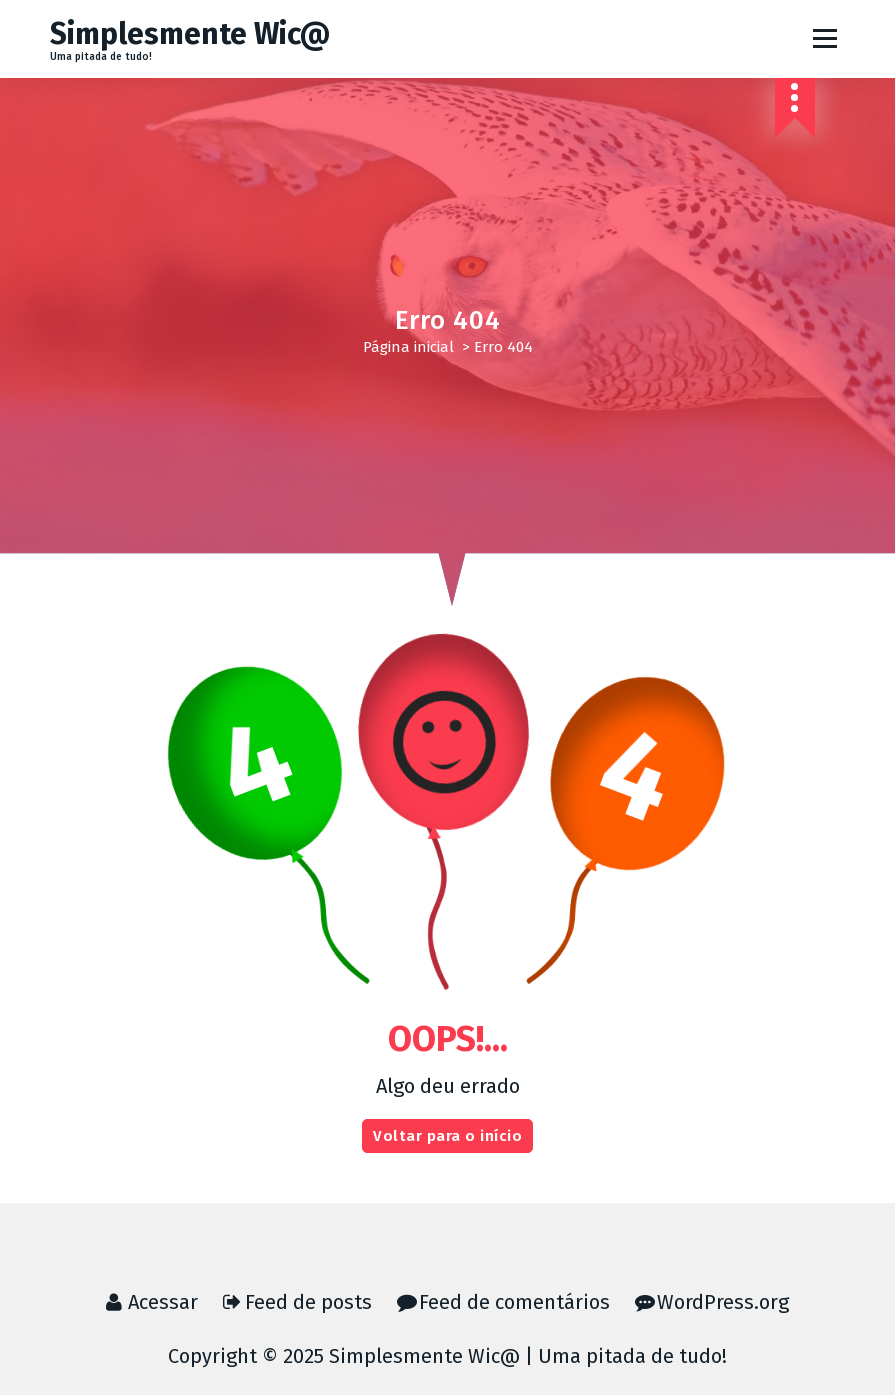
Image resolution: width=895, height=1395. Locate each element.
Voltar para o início (447, 1136)
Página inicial (408, 347)
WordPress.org (723, 1302)
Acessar (163, 1302)
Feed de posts (308, 1302)
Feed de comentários (514, 1302)
